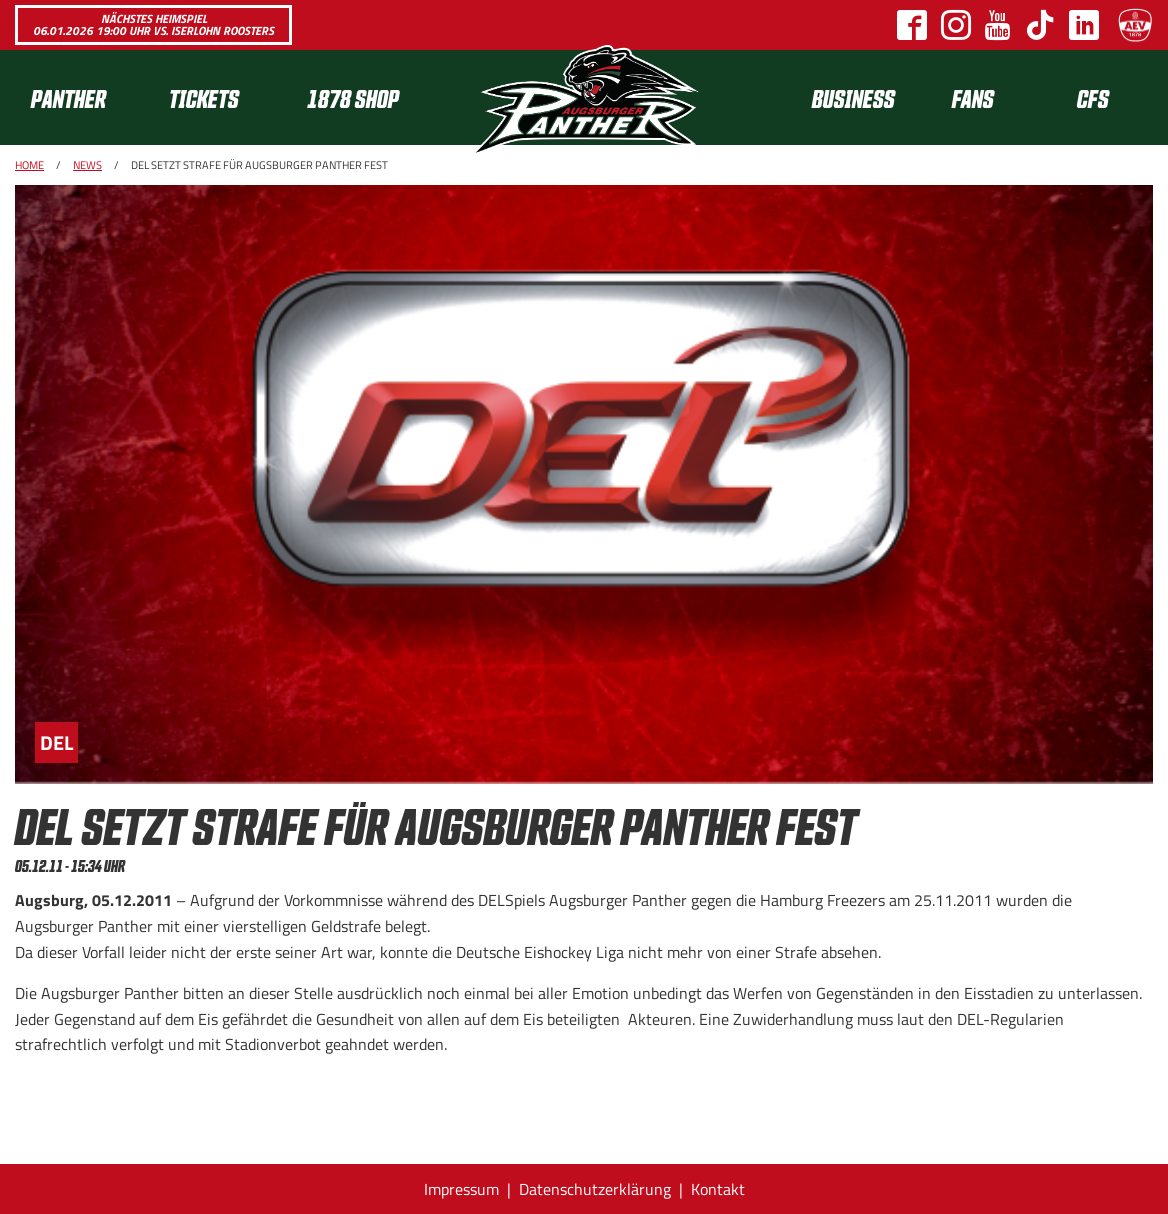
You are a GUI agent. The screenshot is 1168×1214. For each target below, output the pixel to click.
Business (853, 97)
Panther (68, 97)
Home (29, 165)
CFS (1093, 97)
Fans (973, 97)
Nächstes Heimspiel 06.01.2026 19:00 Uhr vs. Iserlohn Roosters (153, 24)
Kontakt (718, 1189)
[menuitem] (84, 97)
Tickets (204, 97)
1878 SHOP (353, 97)
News (87, 165)
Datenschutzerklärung (595, 1189)
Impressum (461, 1189)
